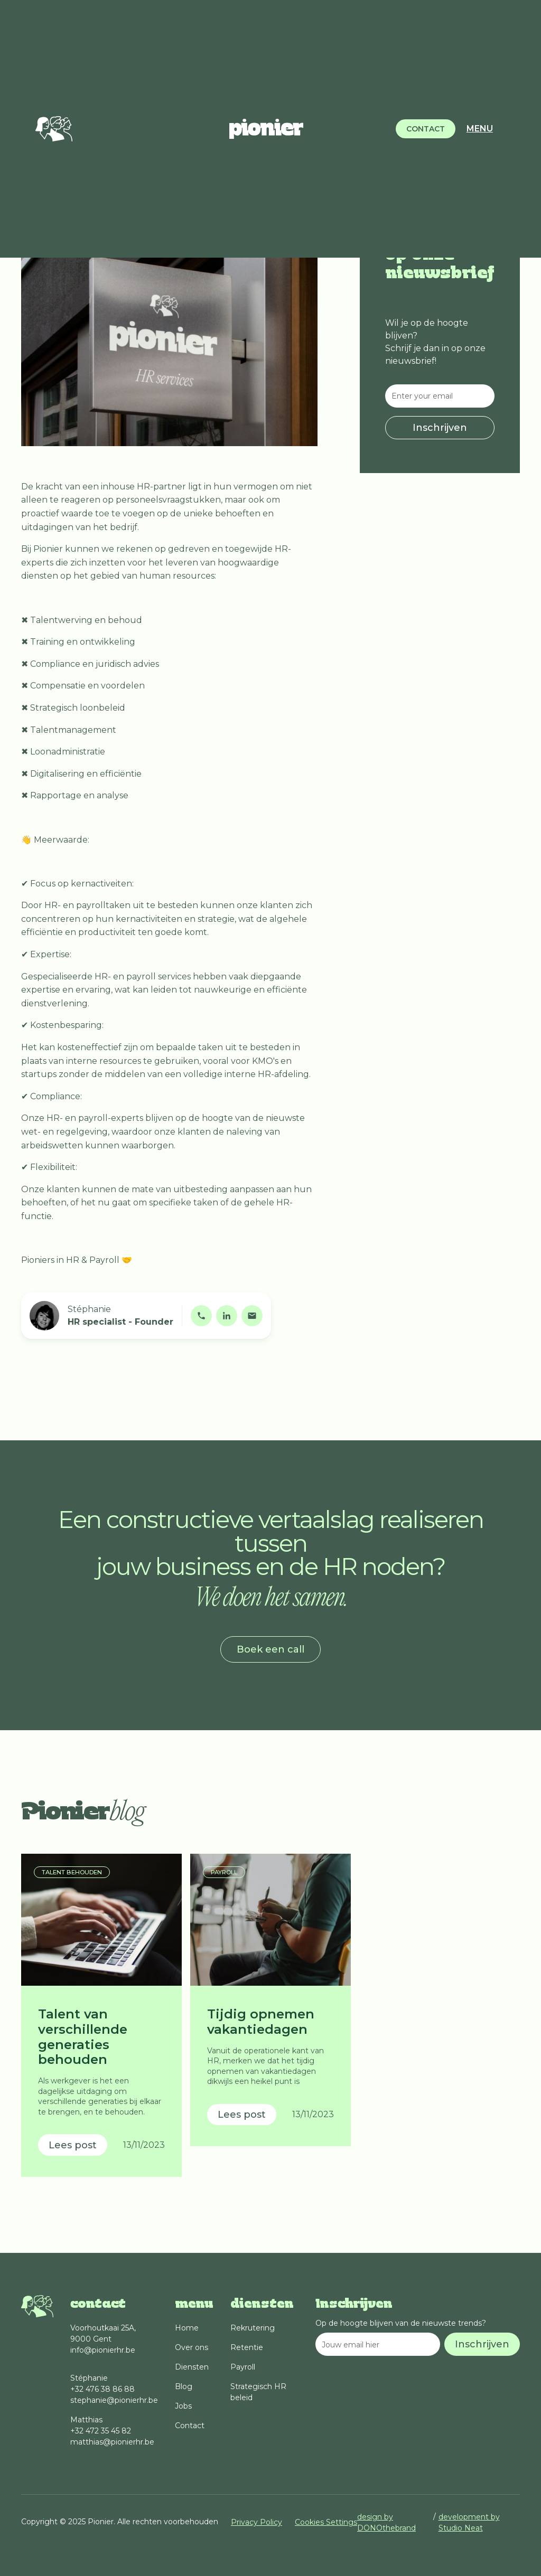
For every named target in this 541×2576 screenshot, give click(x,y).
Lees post (73, 2145)
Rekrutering (252, 2328)
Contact (189, 2425)
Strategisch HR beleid (258, 2392)
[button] (476, 128)
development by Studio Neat (469, 2522)
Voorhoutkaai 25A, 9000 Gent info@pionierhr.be (103, 2339)
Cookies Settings (326, 2522)
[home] (266, 129)
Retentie (246, 2347)
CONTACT (425, 129)
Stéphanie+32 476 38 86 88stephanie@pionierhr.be (114, 2389)
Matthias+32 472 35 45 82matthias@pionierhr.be (112, 2431)
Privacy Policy (256, 2522)
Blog (183, 2386)
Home (187, 2328)
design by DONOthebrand (386, 2522)
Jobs (183, 2406)
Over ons (191, 2347)
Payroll (242, 2367)
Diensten (192, 2367)
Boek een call (270, 1649)
